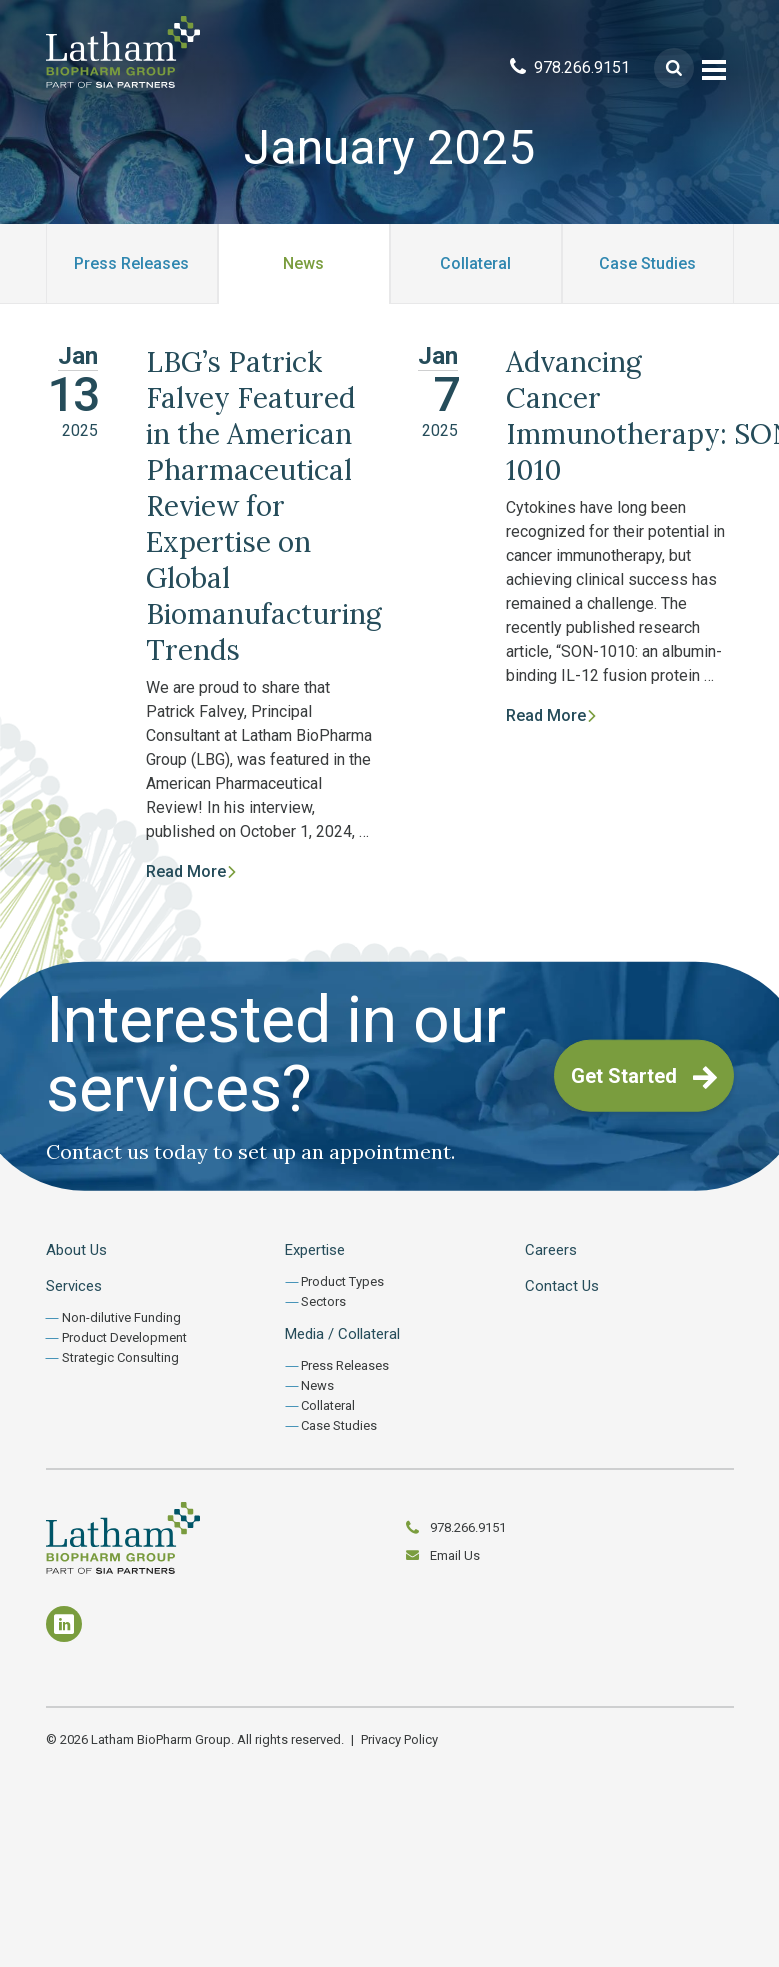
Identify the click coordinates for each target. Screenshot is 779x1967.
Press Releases (131, 263)
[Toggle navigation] (714, 68)
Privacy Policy (399, 1739)
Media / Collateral (342, 1334)
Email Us (455, 1555)
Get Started (644, 1077)
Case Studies (647, 263)
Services (74, 1286)
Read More (192, 871)
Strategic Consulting (120, 1357)
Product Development (124, 1337)
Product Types (342, 1281)
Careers (551, 1250)
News (303, 263)
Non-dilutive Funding (121, 1317)
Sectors (323, 1301)
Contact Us (562, 1286)
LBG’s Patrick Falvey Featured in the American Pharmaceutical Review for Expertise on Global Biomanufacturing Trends (264, 506)
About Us (76, 1250)
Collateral (475, 263)
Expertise (315, 1250)
